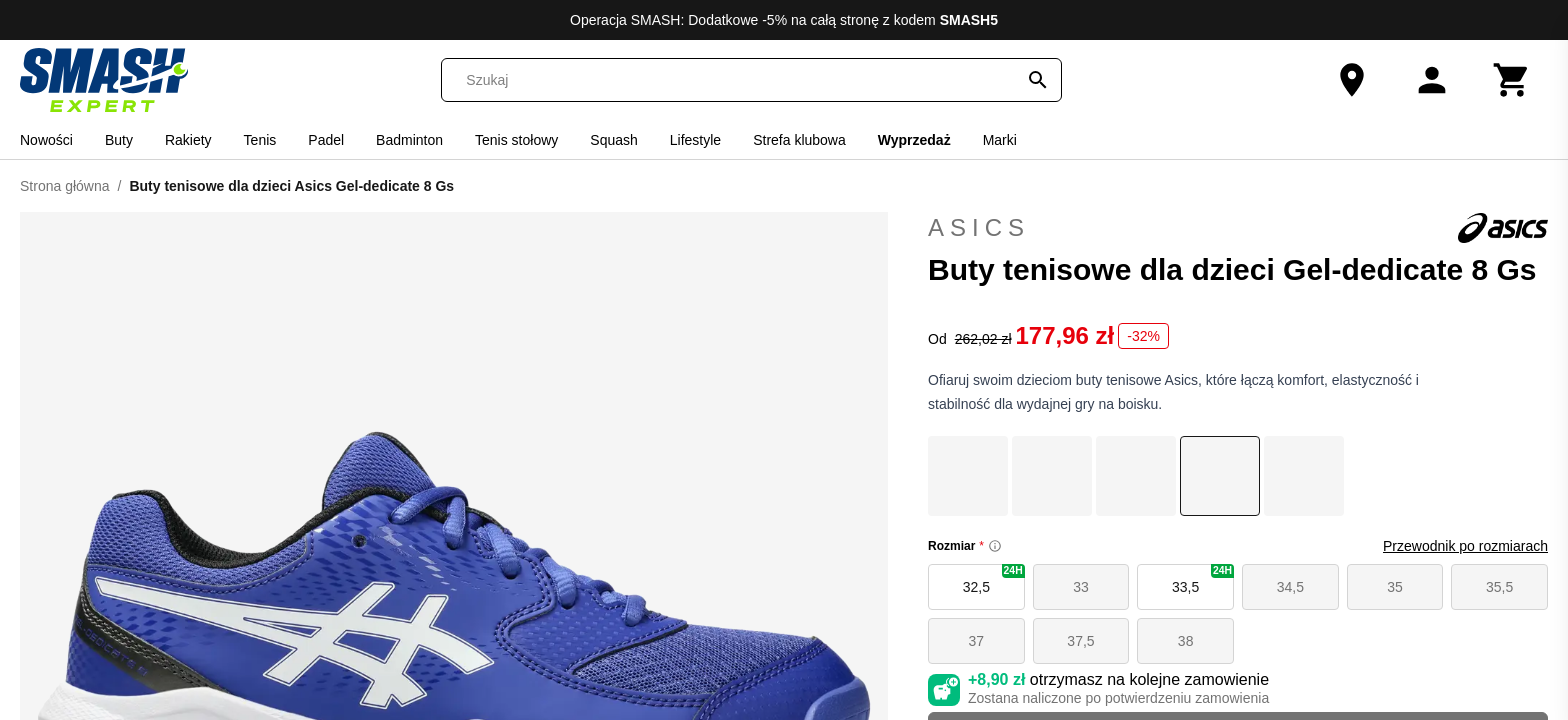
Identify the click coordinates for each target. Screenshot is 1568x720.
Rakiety (188, 140)
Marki (1000, 140)
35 (1395, 587)
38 (1186, 641)
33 (1081, 587)
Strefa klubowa (799, 140)
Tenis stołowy (516, 140)
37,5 (1080, 641)
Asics (1238, 228)
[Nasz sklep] (1352, 80)
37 (977, 641)
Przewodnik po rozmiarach (1465, 546)
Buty (119, 140)
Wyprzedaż (914, 140)
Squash (613, 140)
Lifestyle (695, 140)
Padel (326, 140)
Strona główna (65, 186)
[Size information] (995, 546)
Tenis (260, 140)
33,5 (1203, 579)
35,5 (1499, 587)
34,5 (1290, 587)
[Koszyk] (1512, 80)
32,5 (994, 579)
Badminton (409, 140)
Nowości (46, 140)
